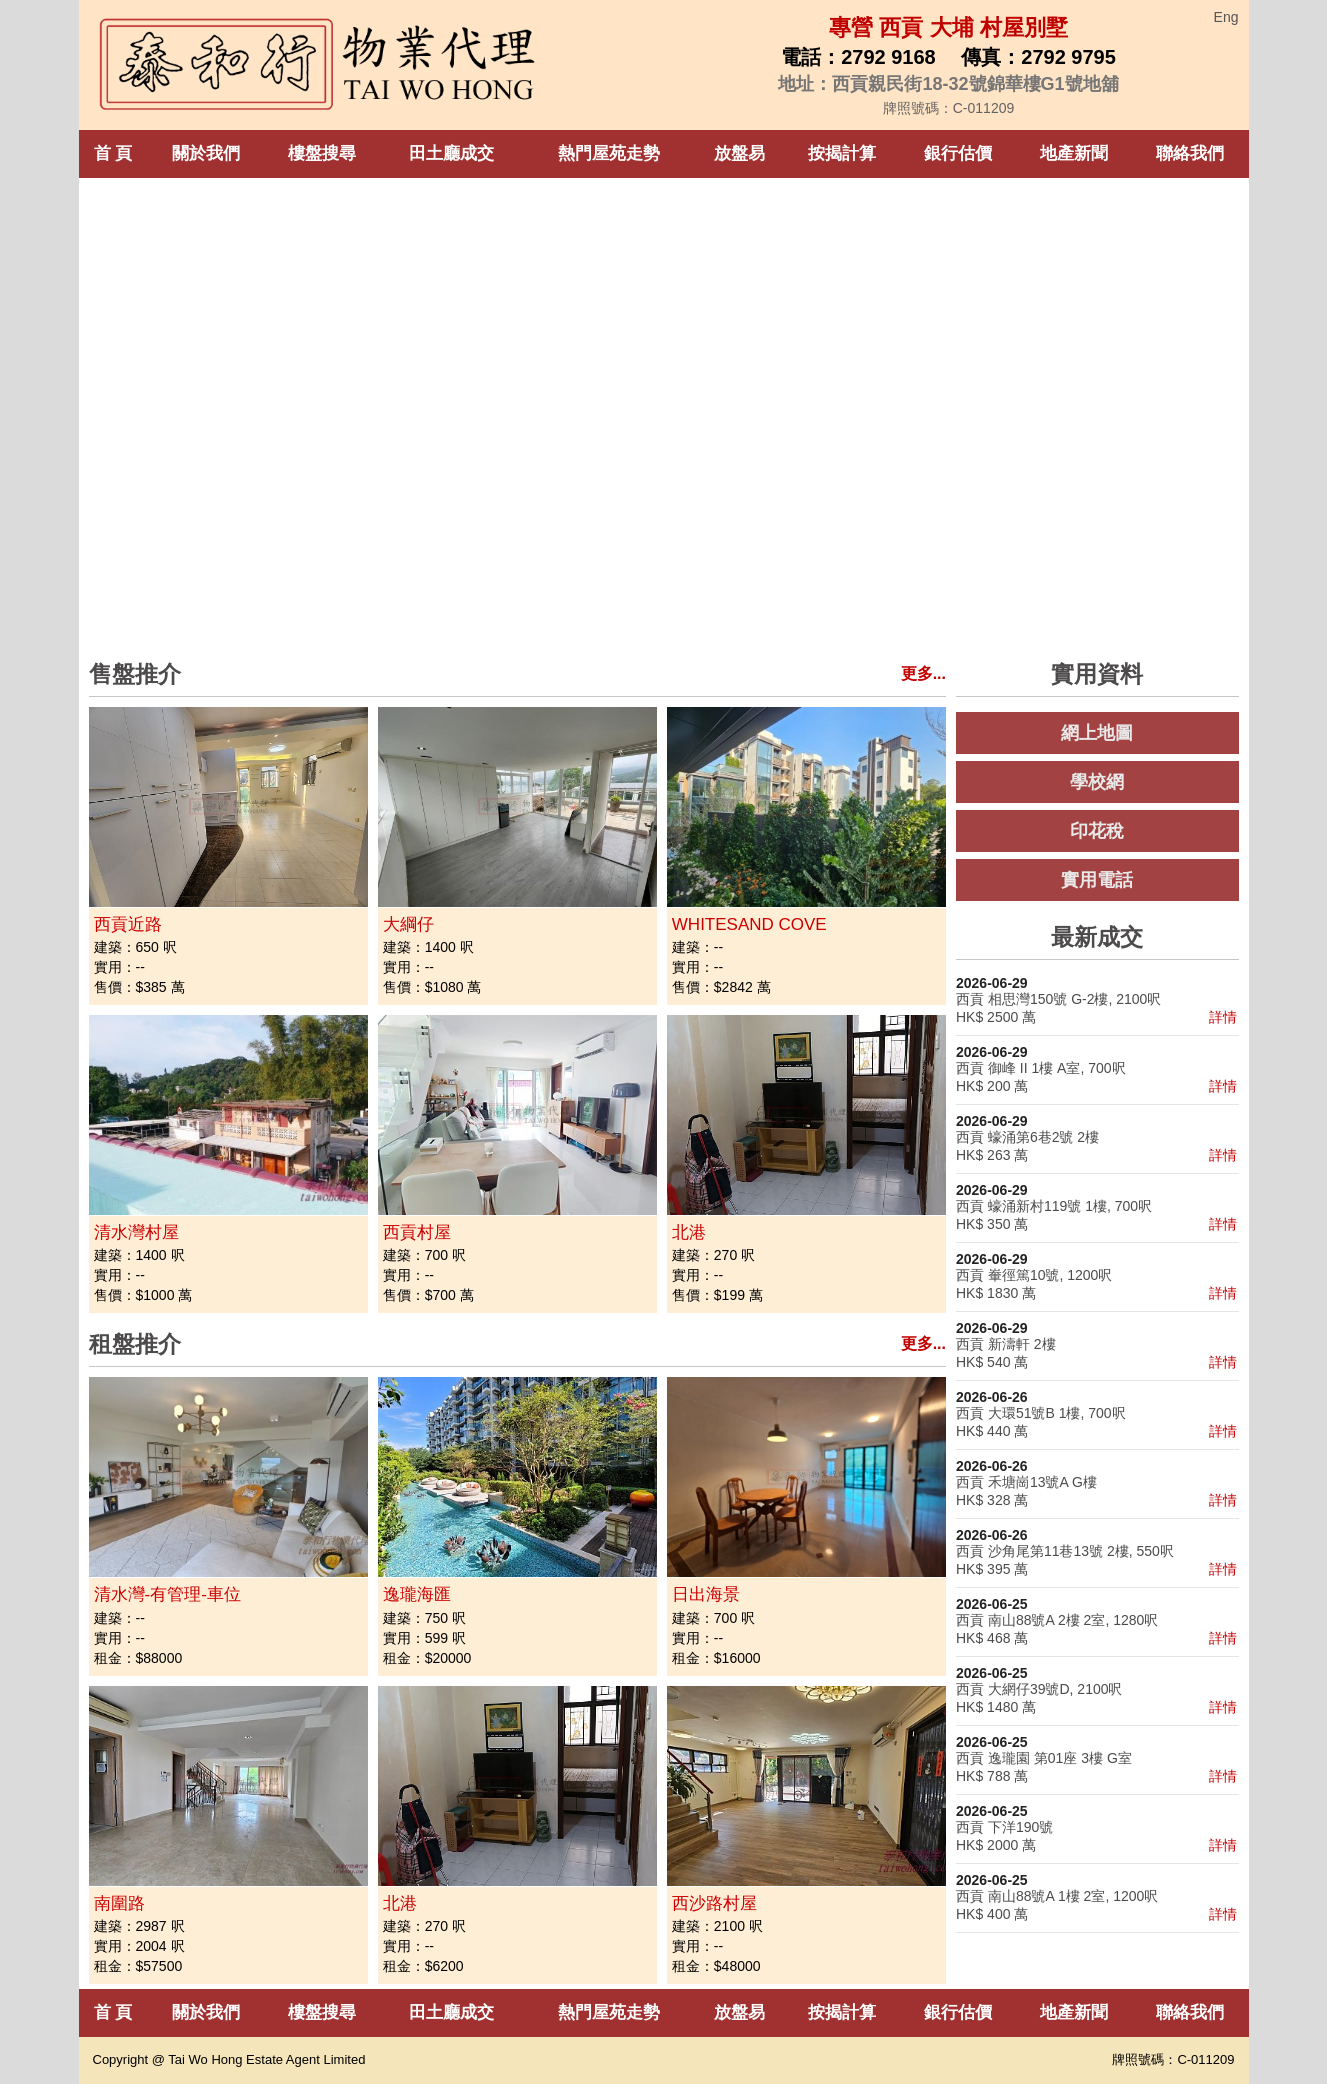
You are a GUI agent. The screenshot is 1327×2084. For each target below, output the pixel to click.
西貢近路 (128, 924)
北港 (689, 1232)
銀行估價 (958, 153)
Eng (1226, 17)
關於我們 (206, 153)
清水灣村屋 (136, 1232)
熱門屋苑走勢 (609, 153)
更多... (923, 673)
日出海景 (706, 1594)
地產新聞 (1074, 153)
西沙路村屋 (714, 1903)
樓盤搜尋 (322, 153)
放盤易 (739, 153)
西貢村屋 (417, 1232)
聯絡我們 (1190, 153)
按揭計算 (842, 153)
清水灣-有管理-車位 (167, 1594)
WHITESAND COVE (749, 924)
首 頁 (113, 153)
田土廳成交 (451, 153)
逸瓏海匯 (417, 1594)
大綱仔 (408, 924)
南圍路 (119, 1903)
